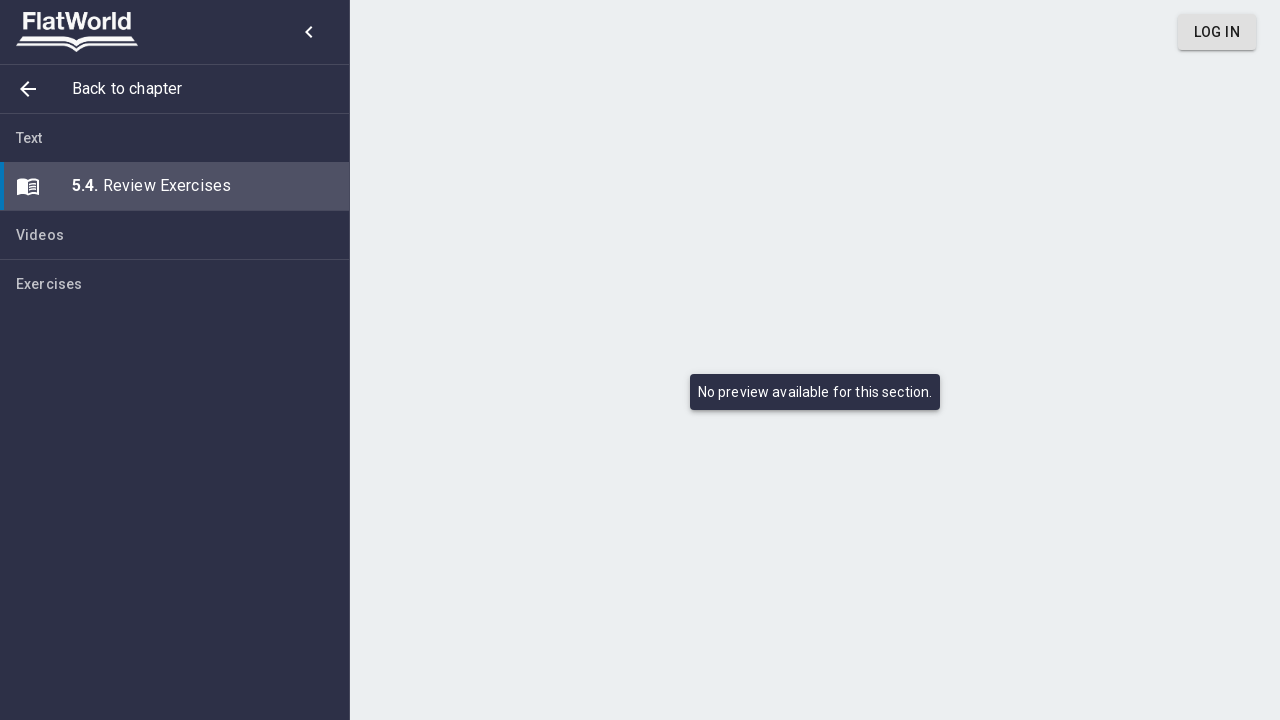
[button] (174, 89)
